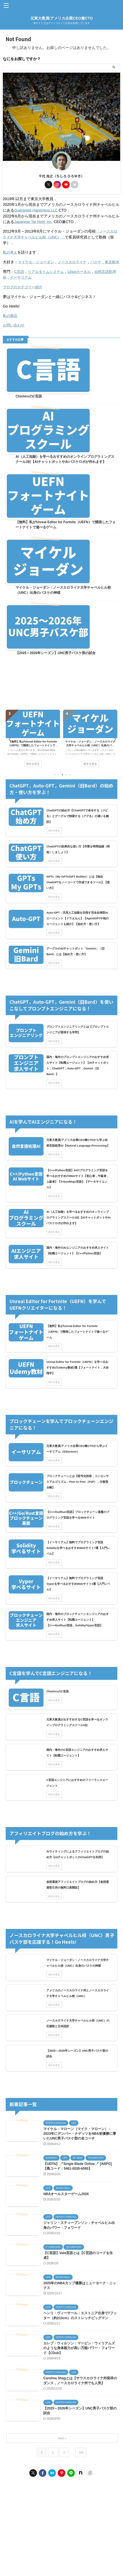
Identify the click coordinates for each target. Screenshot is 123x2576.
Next (113, 812)
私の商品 (10, 320)
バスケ (99, 261)
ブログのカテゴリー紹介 (23, 292)
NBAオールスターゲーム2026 (69, 2277)
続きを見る (32, 837)
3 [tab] (62, 849)
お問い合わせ (14, 330)
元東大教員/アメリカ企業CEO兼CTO (61, 18)
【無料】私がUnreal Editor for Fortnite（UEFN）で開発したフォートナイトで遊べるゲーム (90, 818)
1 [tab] (55, 849)
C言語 (19, 277)
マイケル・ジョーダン (37, 261)
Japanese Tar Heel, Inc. (34, 221)
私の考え (10, 252)
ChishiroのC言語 (19, 414)
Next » (62, 2528)
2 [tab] (59, 849)
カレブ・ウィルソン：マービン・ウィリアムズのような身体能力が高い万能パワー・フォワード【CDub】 (80, 2436)
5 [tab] (70, 849)
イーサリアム (25, 282)
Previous (9, 812)
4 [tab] (66, 849)
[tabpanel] (33, 814)
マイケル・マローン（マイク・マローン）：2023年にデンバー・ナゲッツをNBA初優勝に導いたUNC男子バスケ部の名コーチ (81, 2215)
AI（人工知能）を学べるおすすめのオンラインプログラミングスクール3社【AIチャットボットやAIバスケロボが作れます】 (33, 818)
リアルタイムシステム (47, 277)
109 (81, 2542)
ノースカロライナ (75, 261)
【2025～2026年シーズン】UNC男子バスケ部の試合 (46, 726)
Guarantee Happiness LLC (36, 210)
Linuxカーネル (82, 277)
